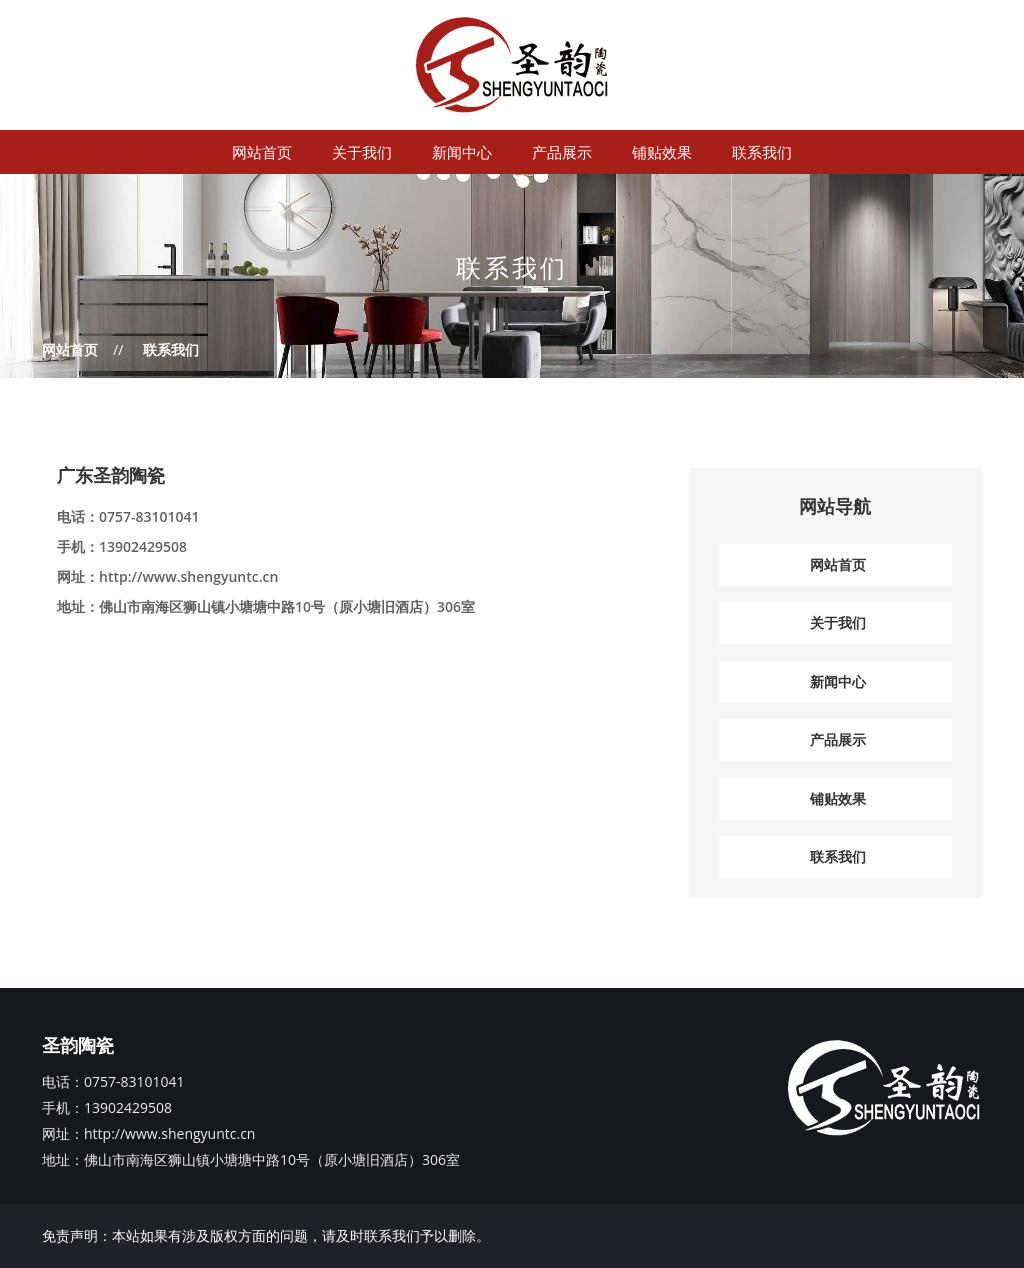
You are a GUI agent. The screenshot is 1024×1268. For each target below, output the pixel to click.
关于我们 (362, 152)
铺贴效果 (662, 152)
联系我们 (762, 152)
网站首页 (262, 152)
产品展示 (562, 152)
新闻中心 (462, 152)
